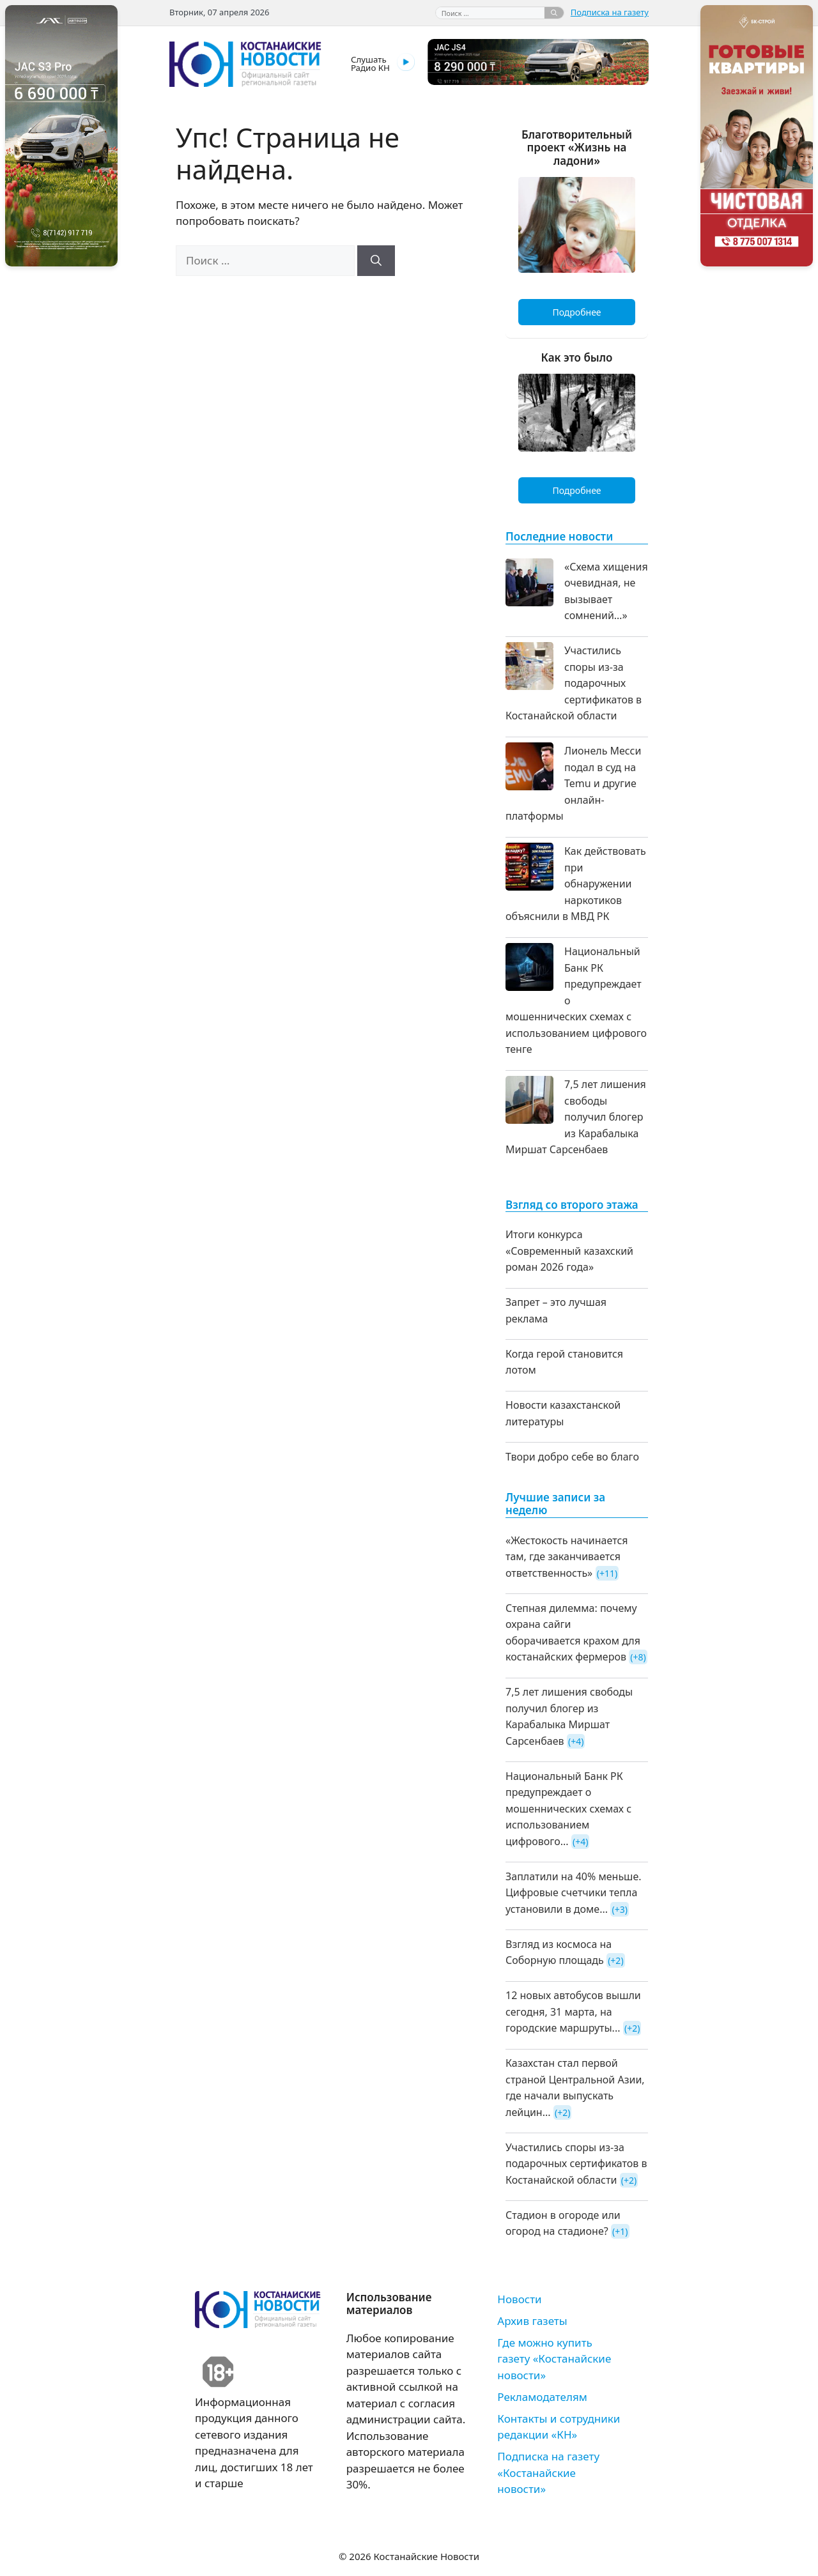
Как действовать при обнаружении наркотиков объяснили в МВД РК (575, 883)
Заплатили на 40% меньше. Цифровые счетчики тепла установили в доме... (573, 1892)
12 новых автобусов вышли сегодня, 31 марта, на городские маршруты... (573, 2011)
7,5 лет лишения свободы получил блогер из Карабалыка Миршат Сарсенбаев (575, 1116)
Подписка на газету (610, 12)
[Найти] (554, 13)
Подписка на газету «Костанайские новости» (548, 2472)
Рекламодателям (542, 2396)
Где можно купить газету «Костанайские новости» (554, 2358)
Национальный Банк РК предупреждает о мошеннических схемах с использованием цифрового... (568, 1808)
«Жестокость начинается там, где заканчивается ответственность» (566, 1556)
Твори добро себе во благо (572, 1457)
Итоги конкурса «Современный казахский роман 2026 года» (569, 1250)
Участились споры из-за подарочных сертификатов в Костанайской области (573, 683)
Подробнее (576, 312)
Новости (519, 2299)
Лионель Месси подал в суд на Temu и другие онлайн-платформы (573, 783)
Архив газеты (532, 2320)
